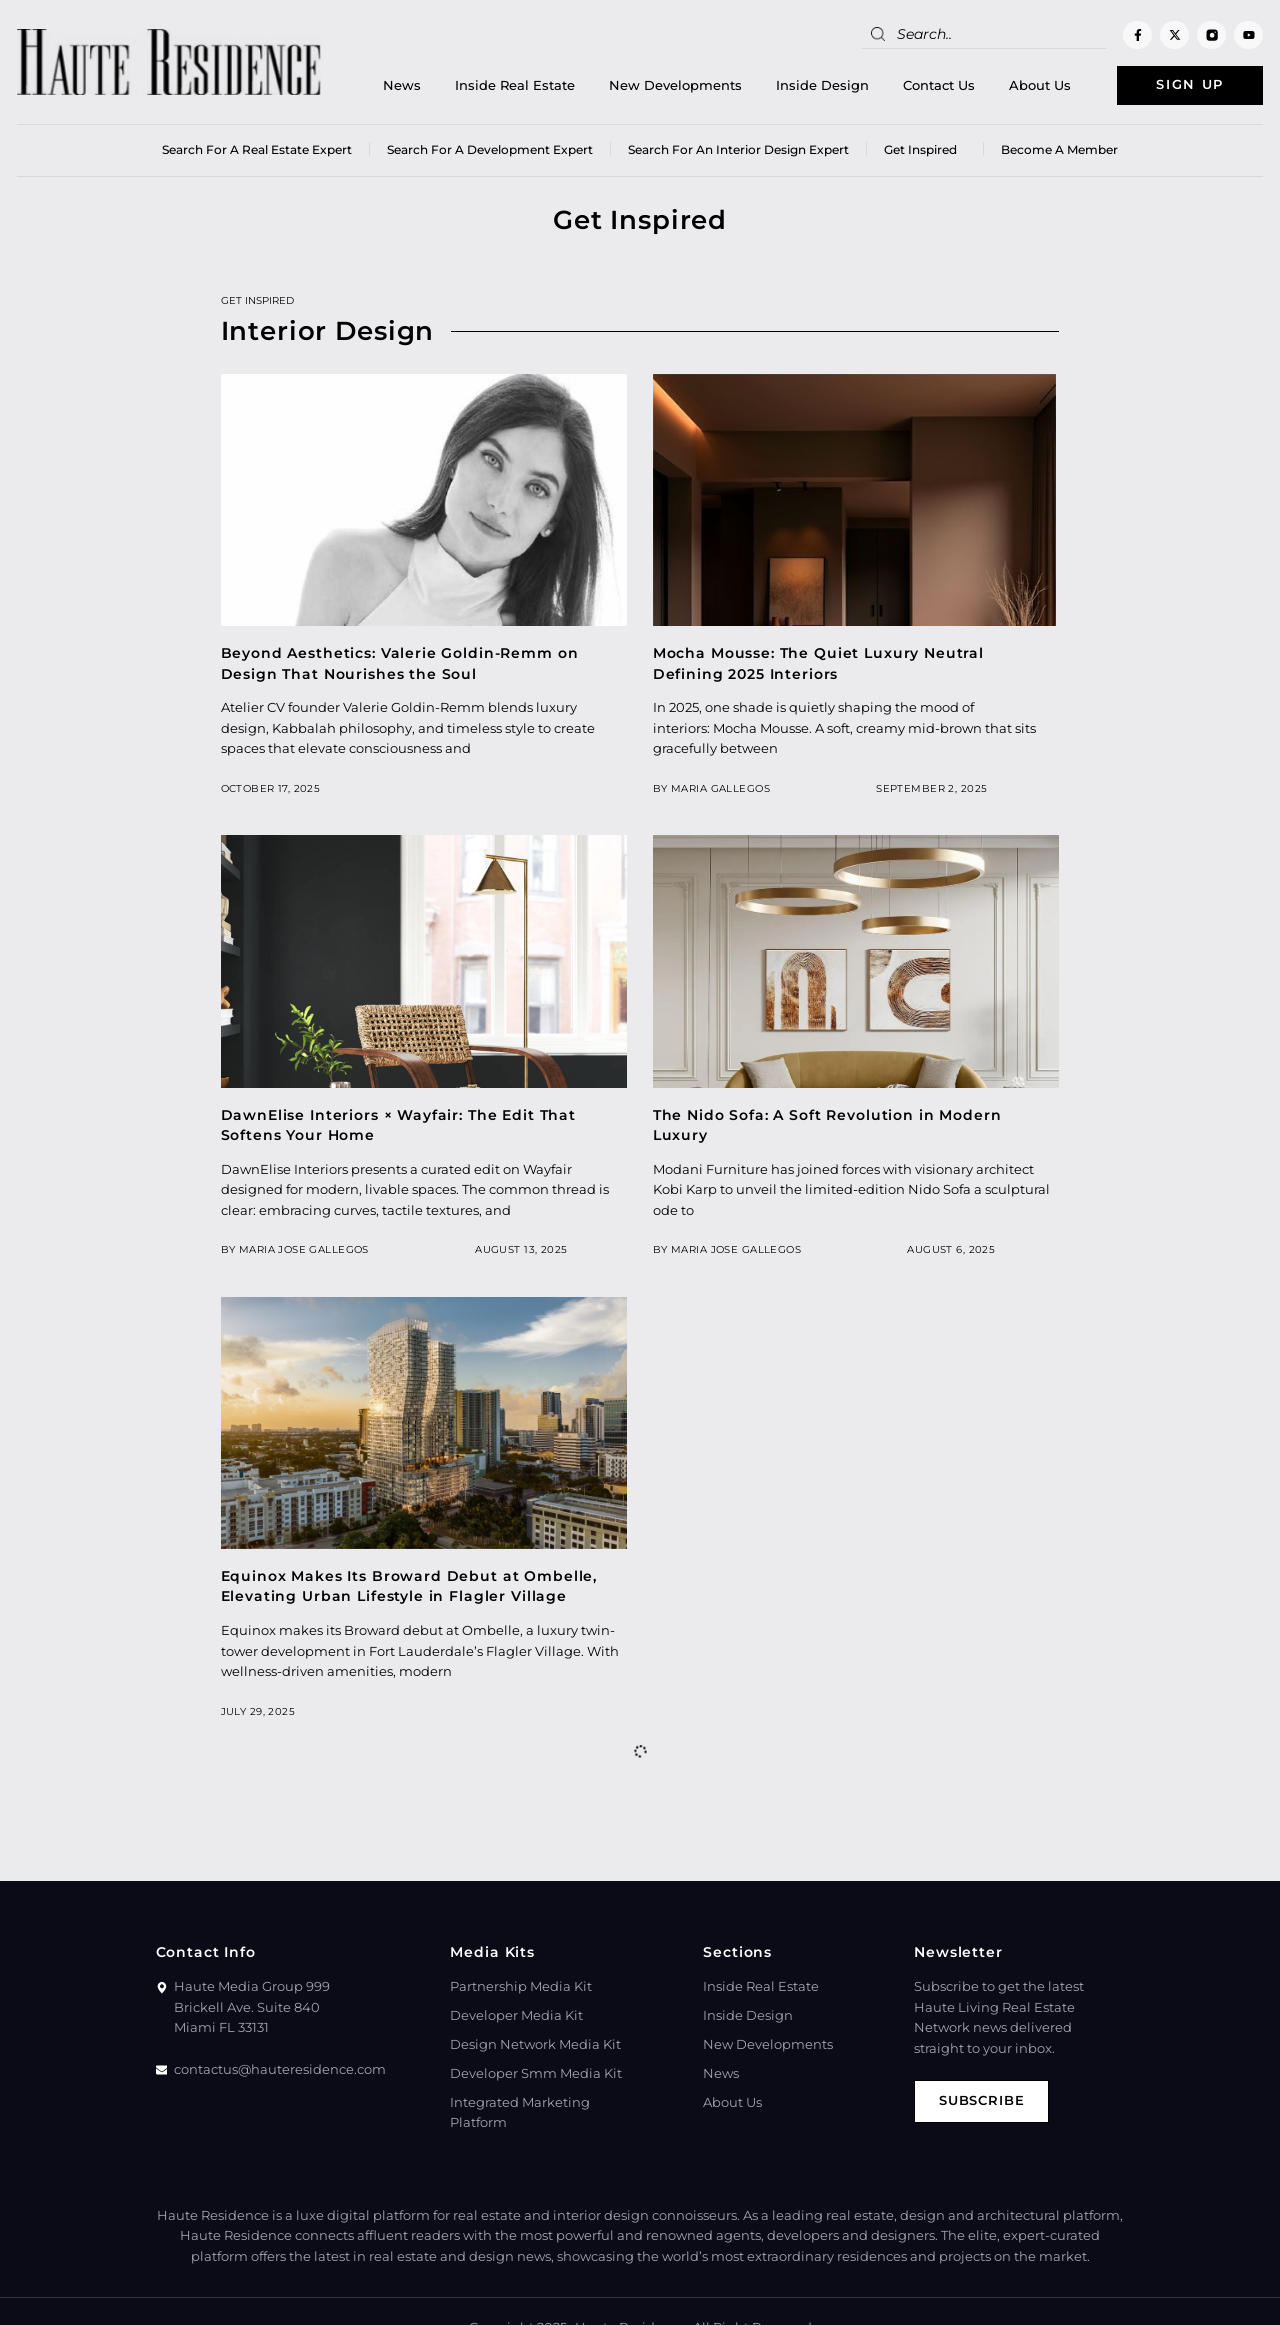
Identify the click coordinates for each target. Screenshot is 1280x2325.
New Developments (675, 85)
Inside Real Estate (515, 85)
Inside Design (822, 85)
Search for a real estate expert (257, 149)
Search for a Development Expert (490, 149)
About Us (1040, 85)
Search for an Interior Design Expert (738, 149)
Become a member (1059, 149)
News (402, 85)
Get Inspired (925, 149)
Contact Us (939, 85)
